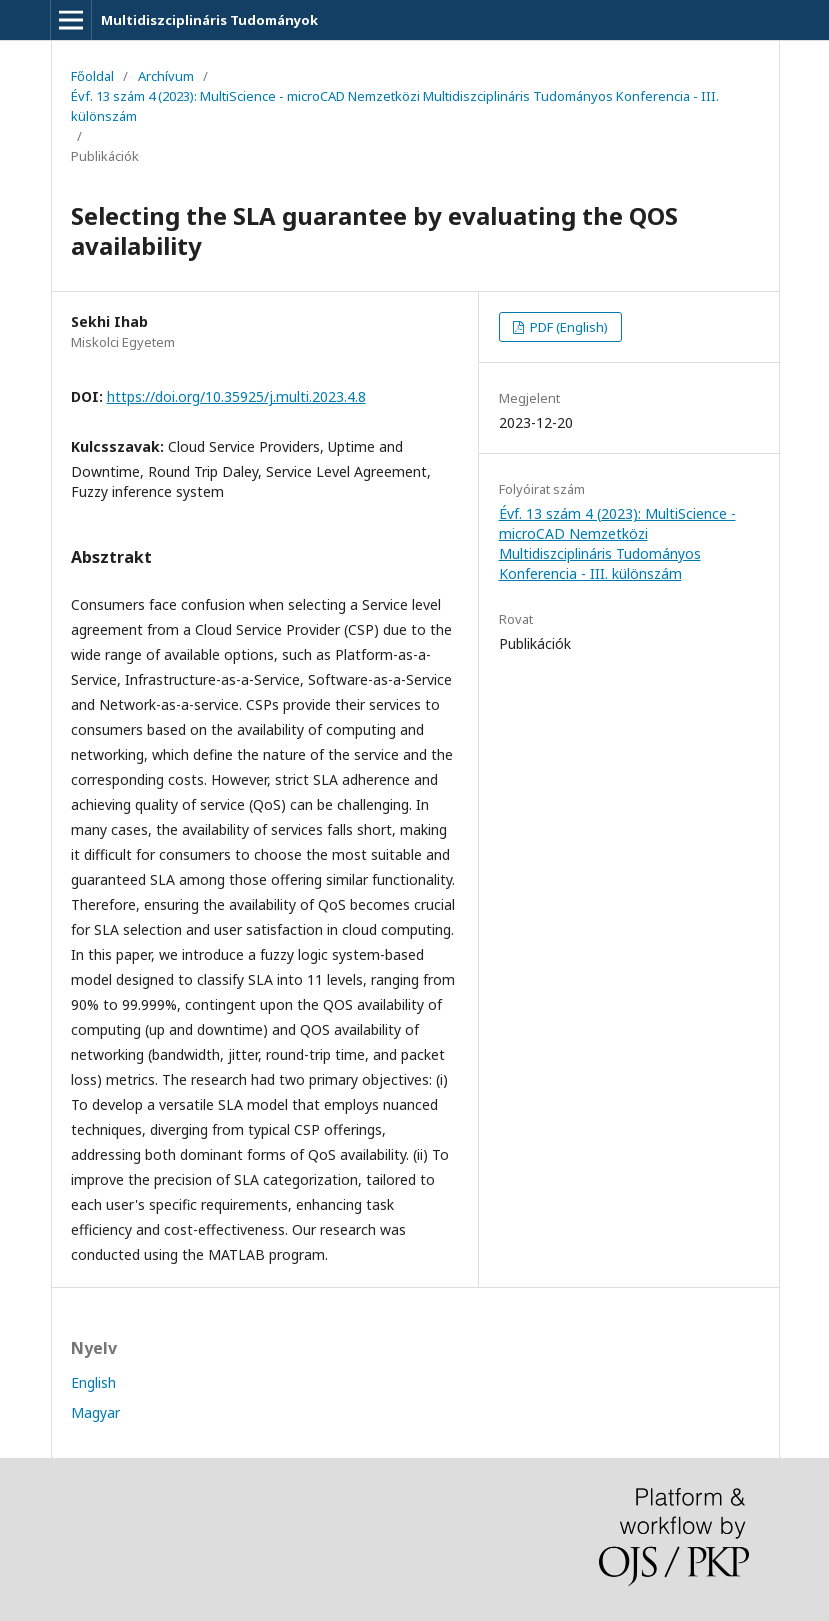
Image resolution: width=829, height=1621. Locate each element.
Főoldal (92, 76)
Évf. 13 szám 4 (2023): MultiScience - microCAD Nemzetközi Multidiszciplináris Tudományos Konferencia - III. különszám (395, 106)
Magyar (95, 1412)
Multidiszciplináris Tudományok (209, 20)
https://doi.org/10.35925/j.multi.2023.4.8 (236, 396)
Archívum (166, 76)
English (93, 1382)
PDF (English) (567, 327)
